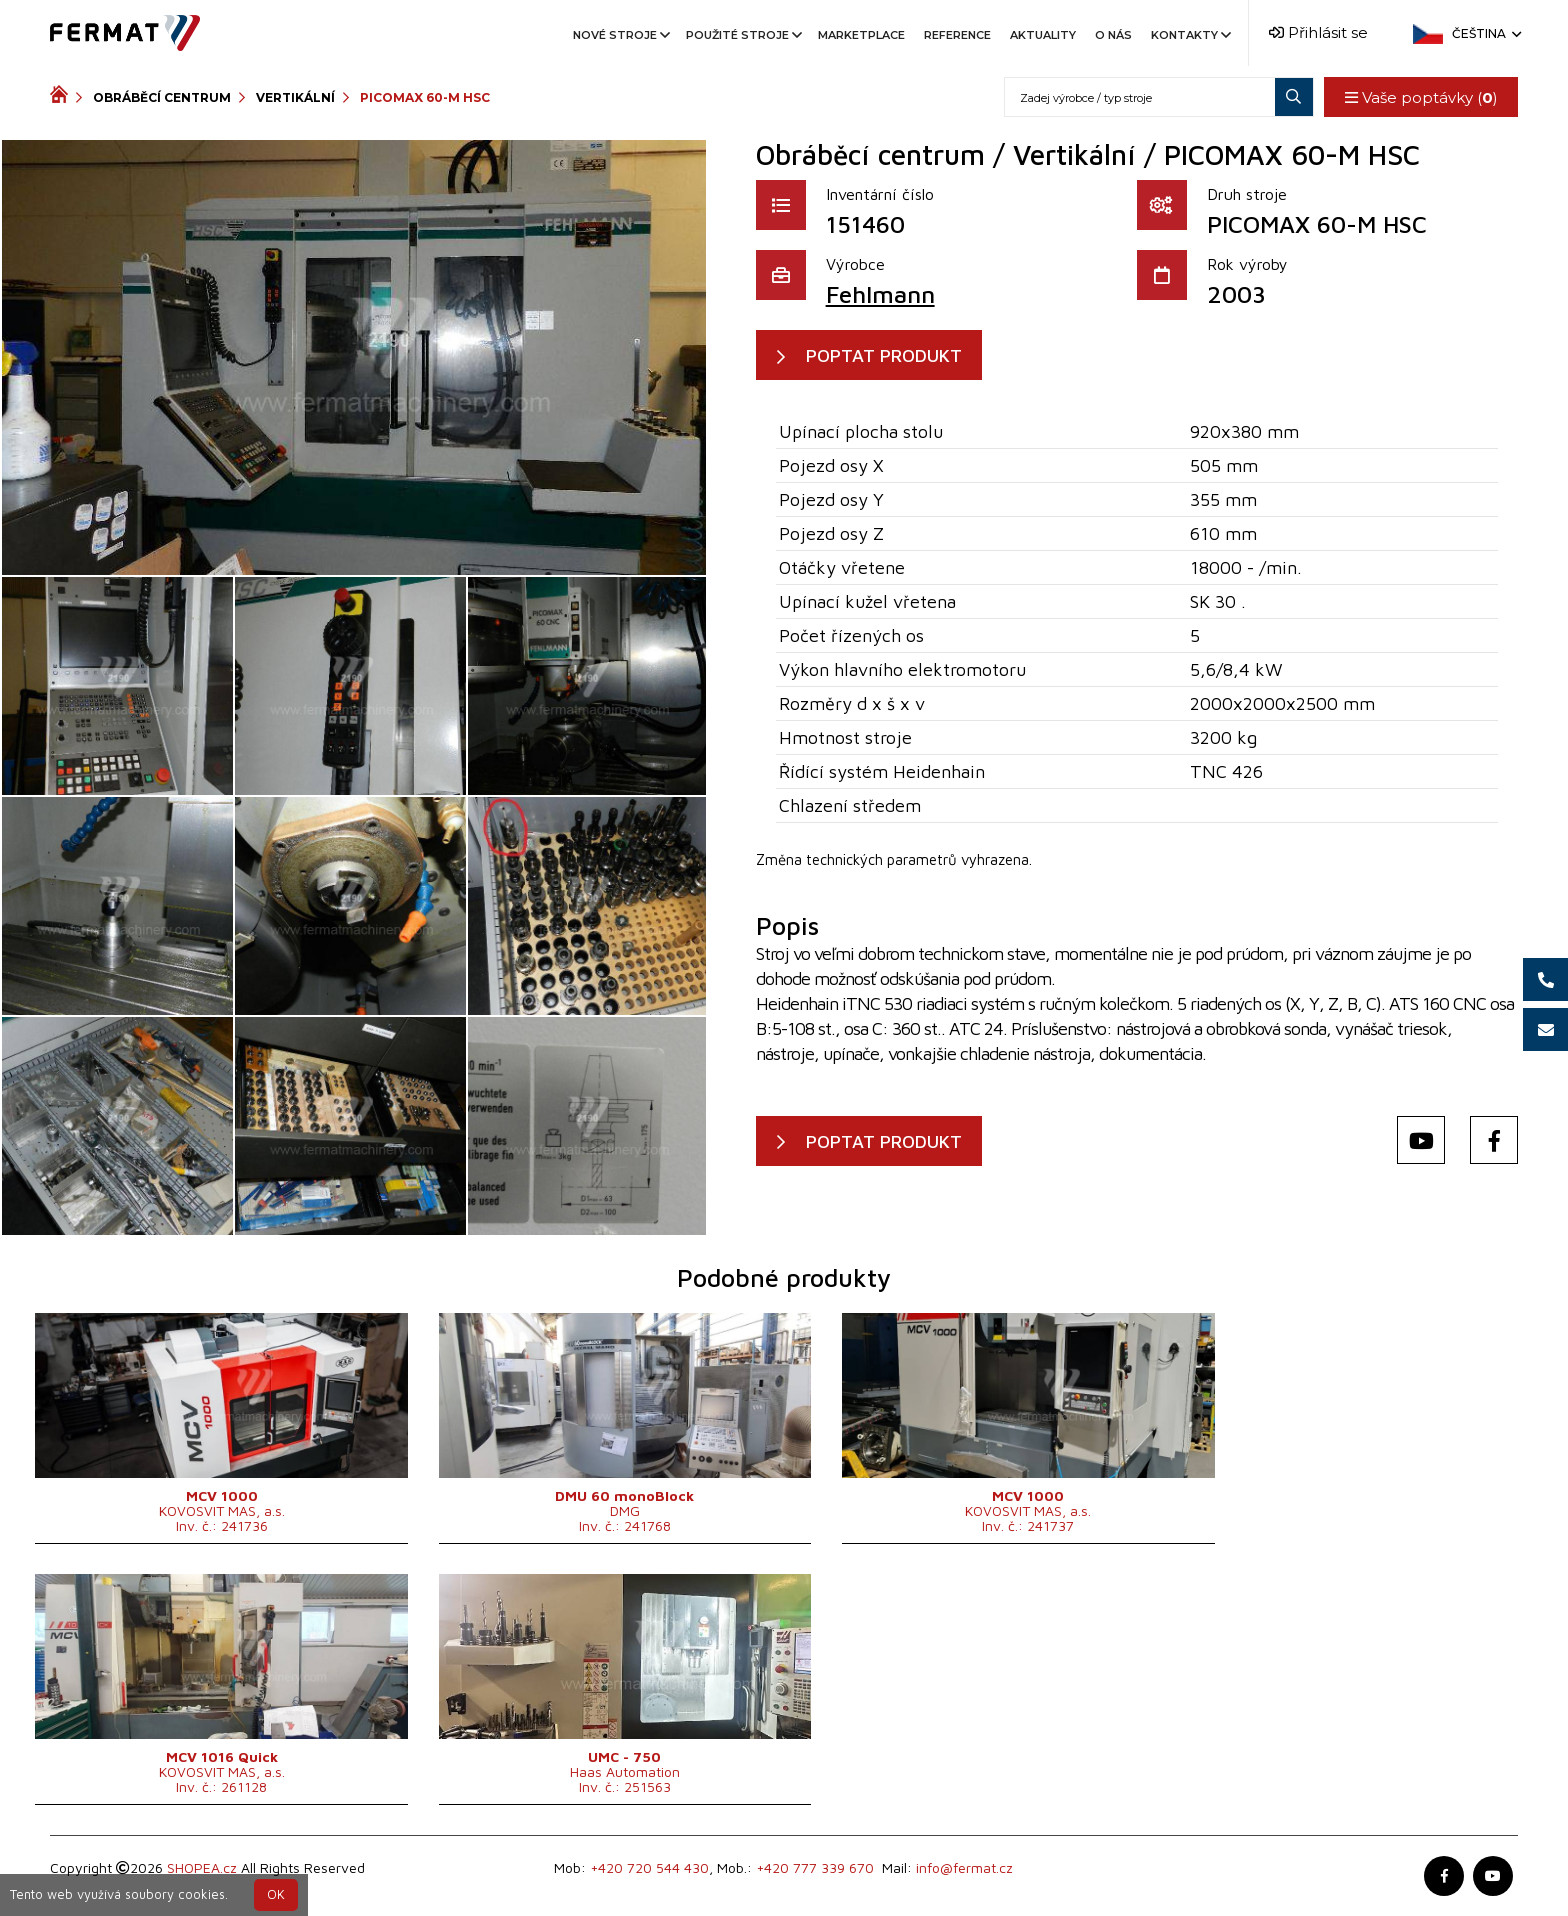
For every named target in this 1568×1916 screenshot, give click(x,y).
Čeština (1485, 33)
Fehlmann (880, 294)
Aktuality (1043, 35)
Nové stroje (620, 35)
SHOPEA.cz (202, 1867)
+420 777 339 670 (815, 1867)
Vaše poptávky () (1420, 97)
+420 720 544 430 (649, 1867)
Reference (957, 35)
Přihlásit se (1318, 32)
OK (276, 1894)
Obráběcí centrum (162, 97)
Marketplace (861, 35)
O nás (1113, 35)
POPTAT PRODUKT (885, 355)
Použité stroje (742, 35)
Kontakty (1189, 35)
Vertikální (295, 97)
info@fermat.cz (964, 1867)
